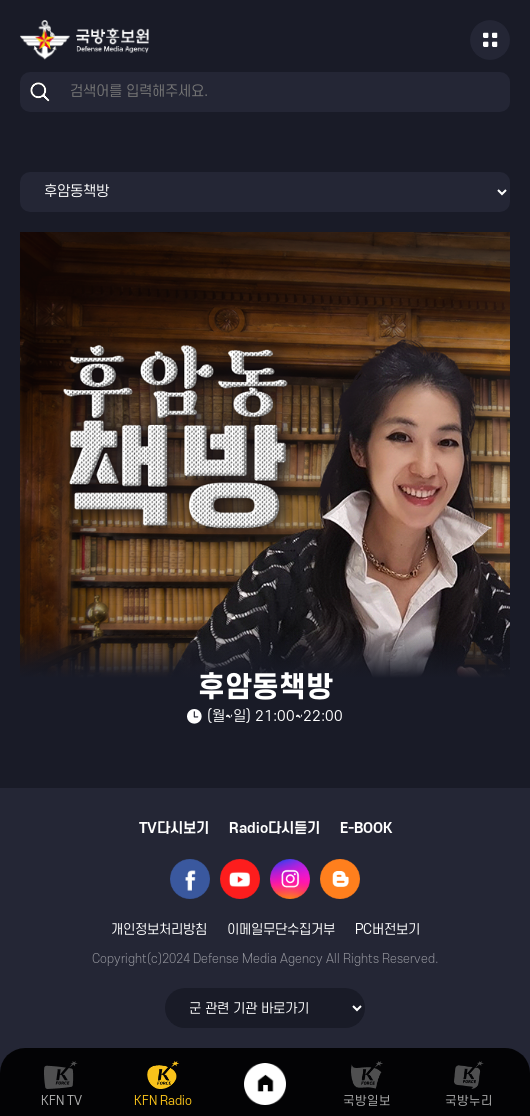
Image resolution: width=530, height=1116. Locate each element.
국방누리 (469, 1101)
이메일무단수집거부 (281, 929)
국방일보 (367, 1101)
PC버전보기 (387, 929)
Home (265, 1084)
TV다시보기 (174, 828)
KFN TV (61, 1101)
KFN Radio (163, 1101)
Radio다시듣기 (274, 828)
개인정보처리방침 (159, 929)
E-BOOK (366, 828)
